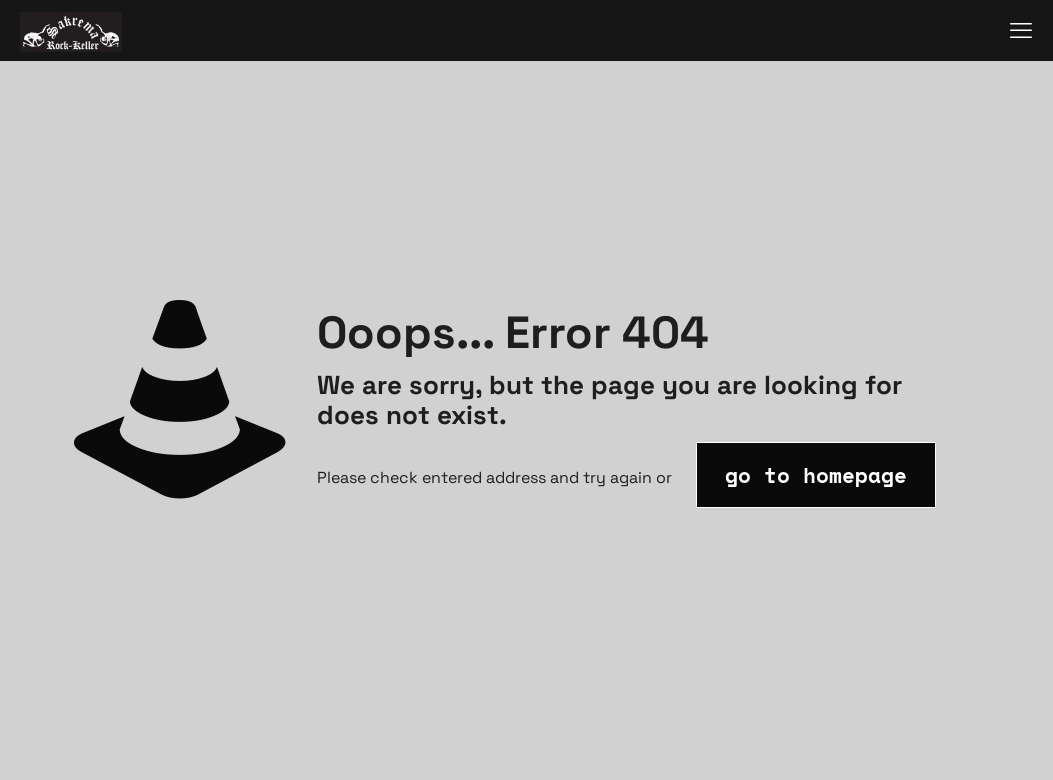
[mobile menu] (1021, 30)
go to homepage (816, 475)
